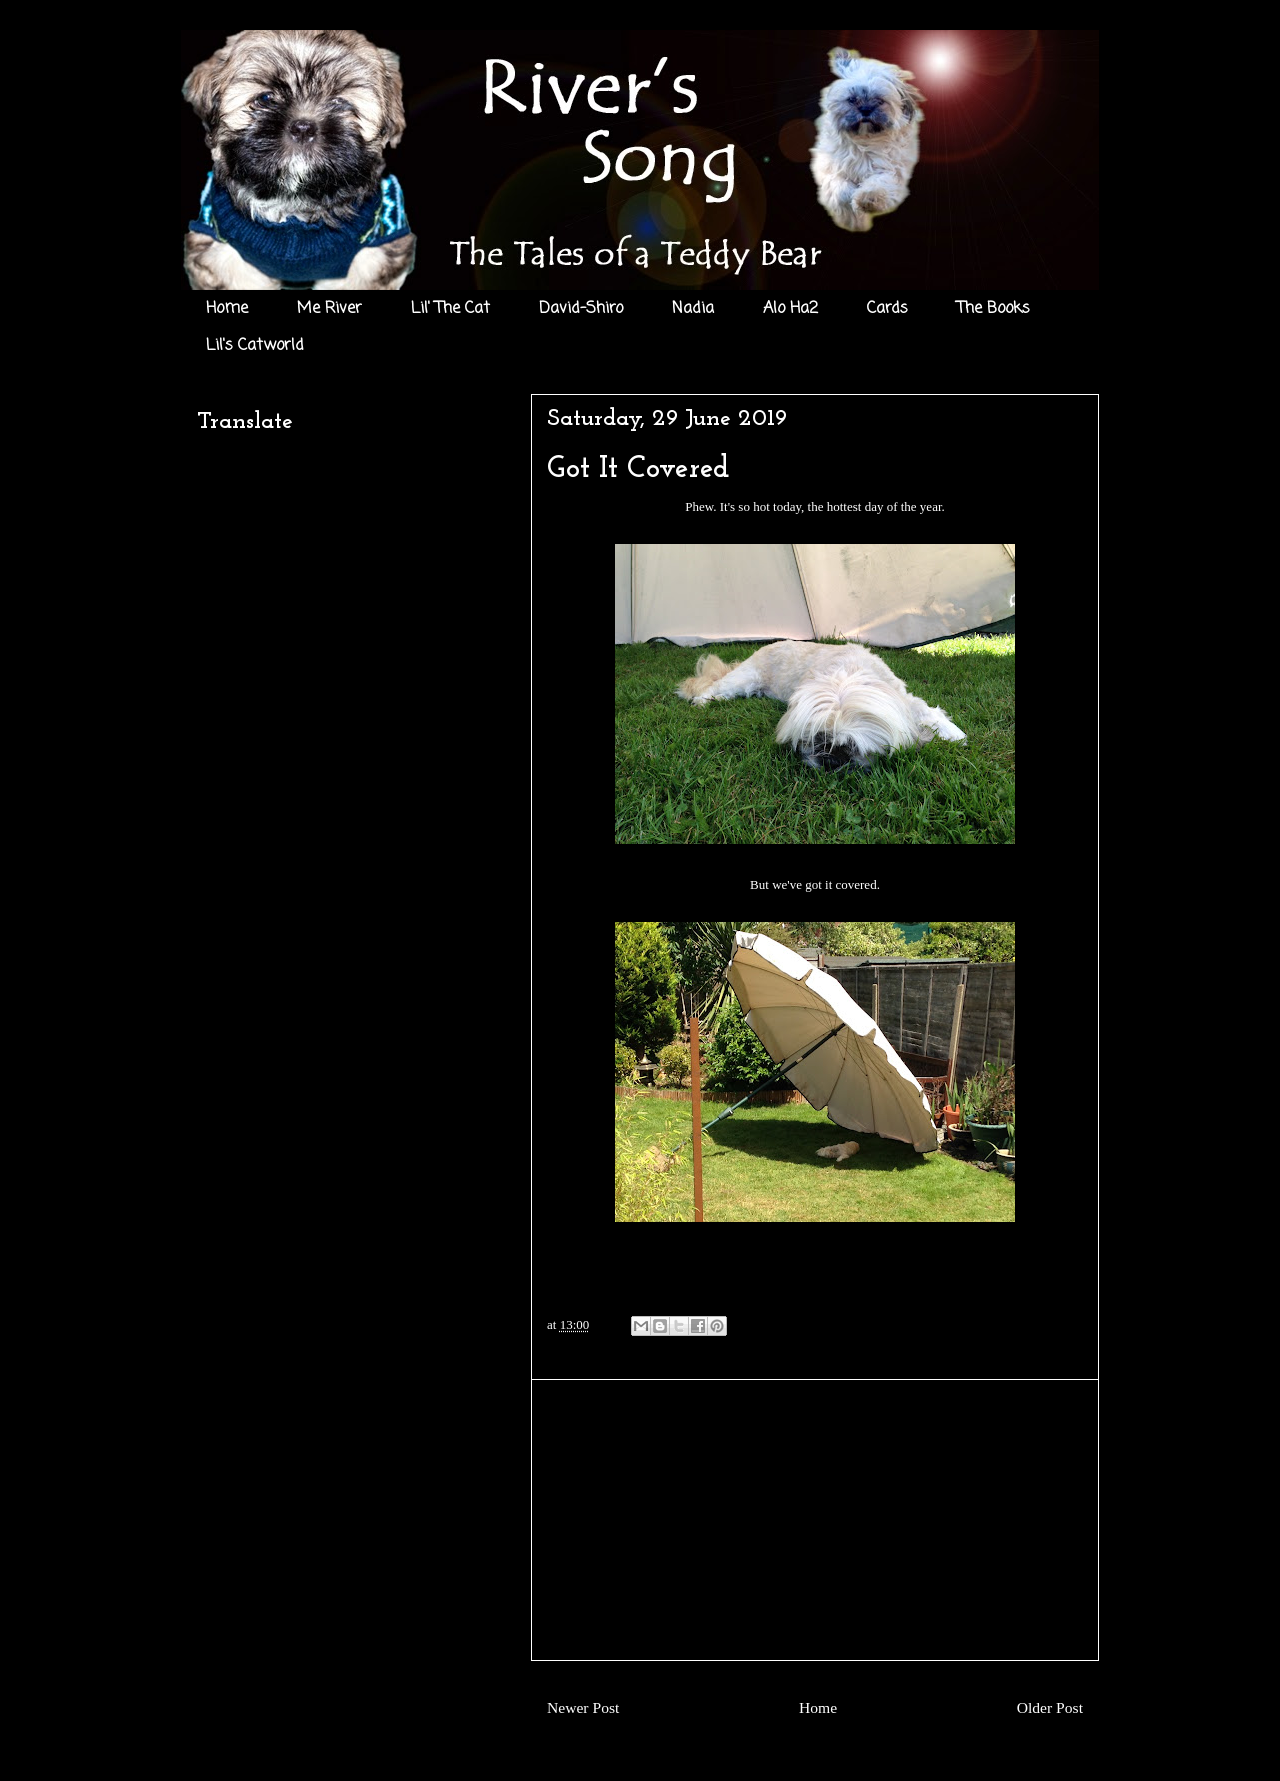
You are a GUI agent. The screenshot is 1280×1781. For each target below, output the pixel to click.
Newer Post (583, 1707)
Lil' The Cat (450, 309)
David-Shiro (581, 309)
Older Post (1050, 1707)
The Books (993, 309)
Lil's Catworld (255, 346)
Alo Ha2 (790, 309)
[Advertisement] (815, 1520)
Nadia (693, 309)
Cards (887, 309)
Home (227, 309)
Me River (329, 309)
